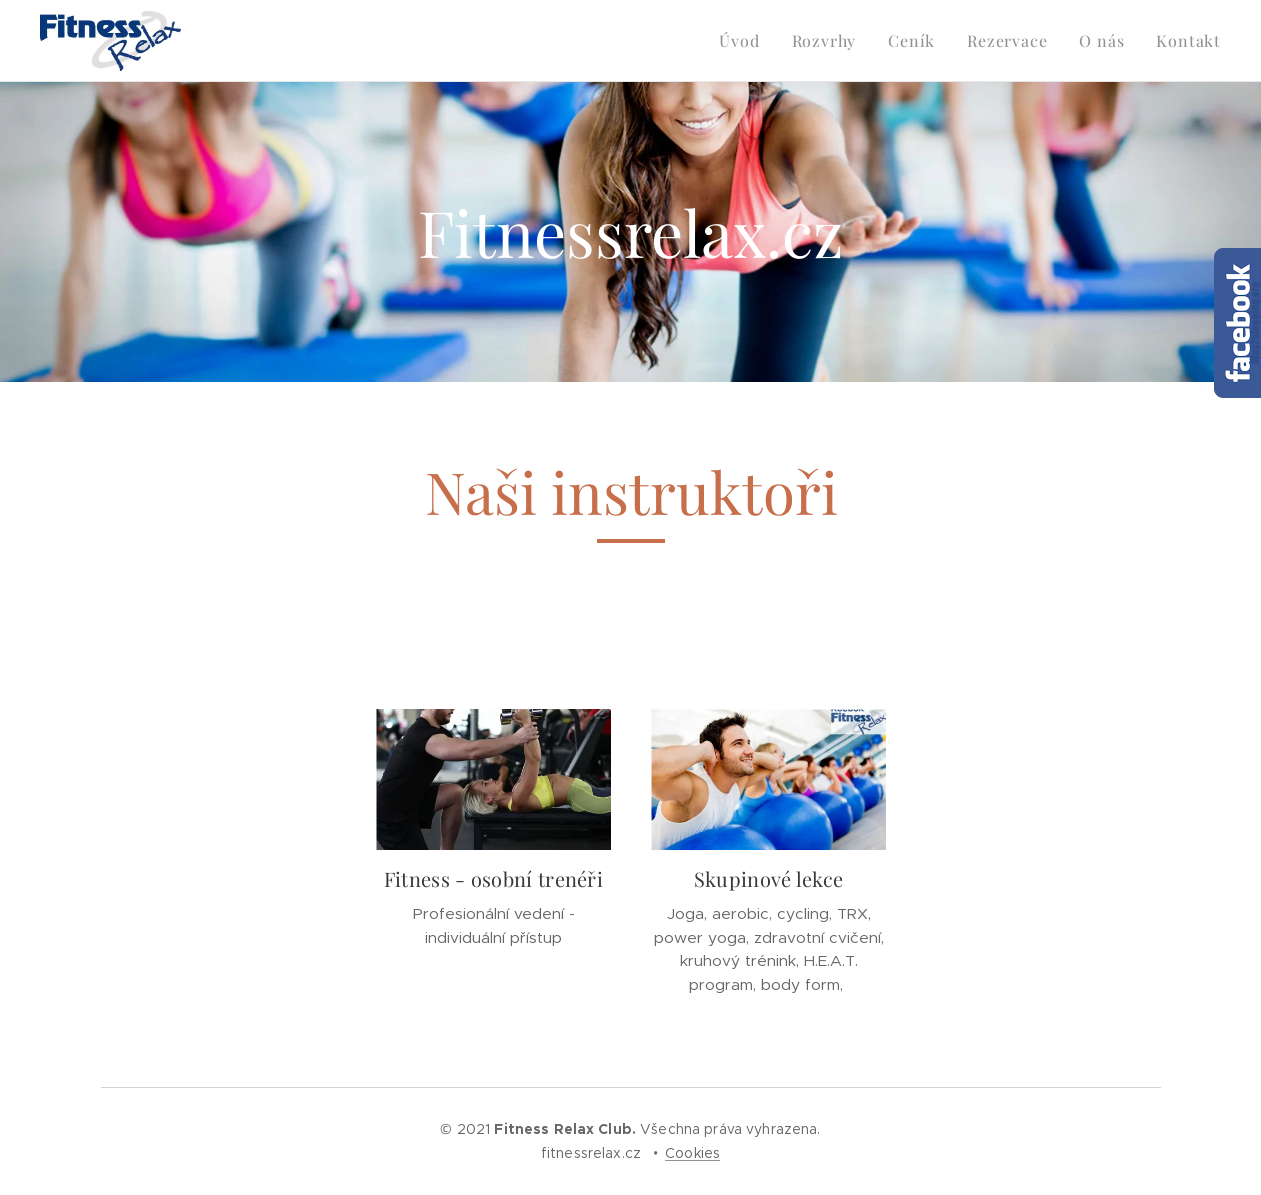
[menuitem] (744, 41)
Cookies (692, 1153)
